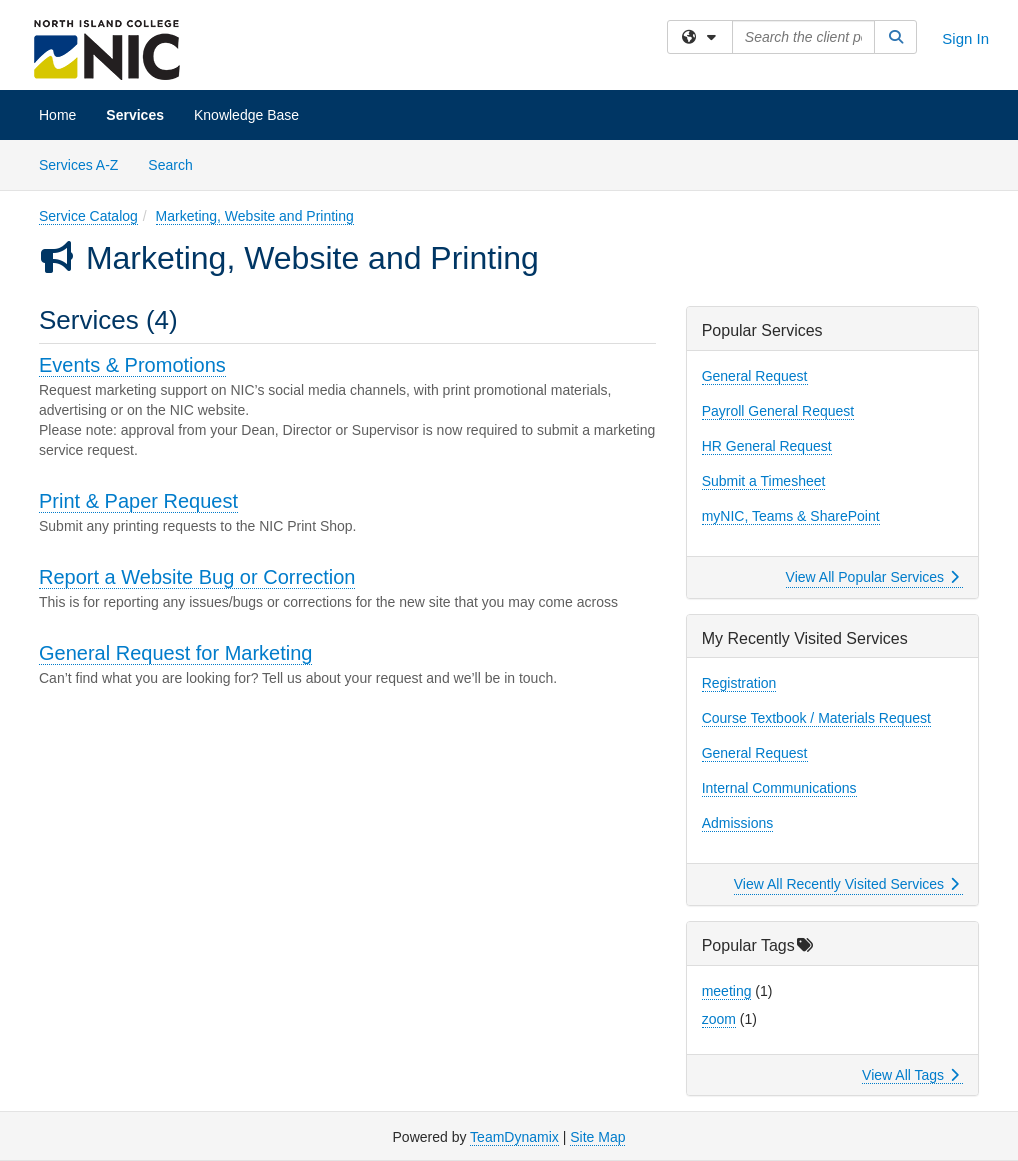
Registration (739, 683)
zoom (719, 1019)
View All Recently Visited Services (846, 884)
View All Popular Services (872, 577)
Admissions (738, 823)
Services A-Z (78, 165)
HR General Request (767, 446)
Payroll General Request (778, 411)
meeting (727, 991)
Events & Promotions (132, 365)
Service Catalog (88, 216)
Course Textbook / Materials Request (816, 718)
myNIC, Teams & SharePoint (791, 516)
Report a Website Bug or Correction (197, 577)
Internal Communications (779, 788)
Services (135, 115)
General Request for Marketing (175, 653)
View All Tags (910, 1075)
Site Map (597, 1137)
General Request (755, 376)
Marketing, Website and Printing (255, 216)
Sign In (965, 38)
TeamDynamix (514, 1137)
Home (57, 115)
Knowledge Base (246, 115)
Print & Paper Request (138, 501)
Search (177, 163)
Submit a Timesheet (764, 481)
